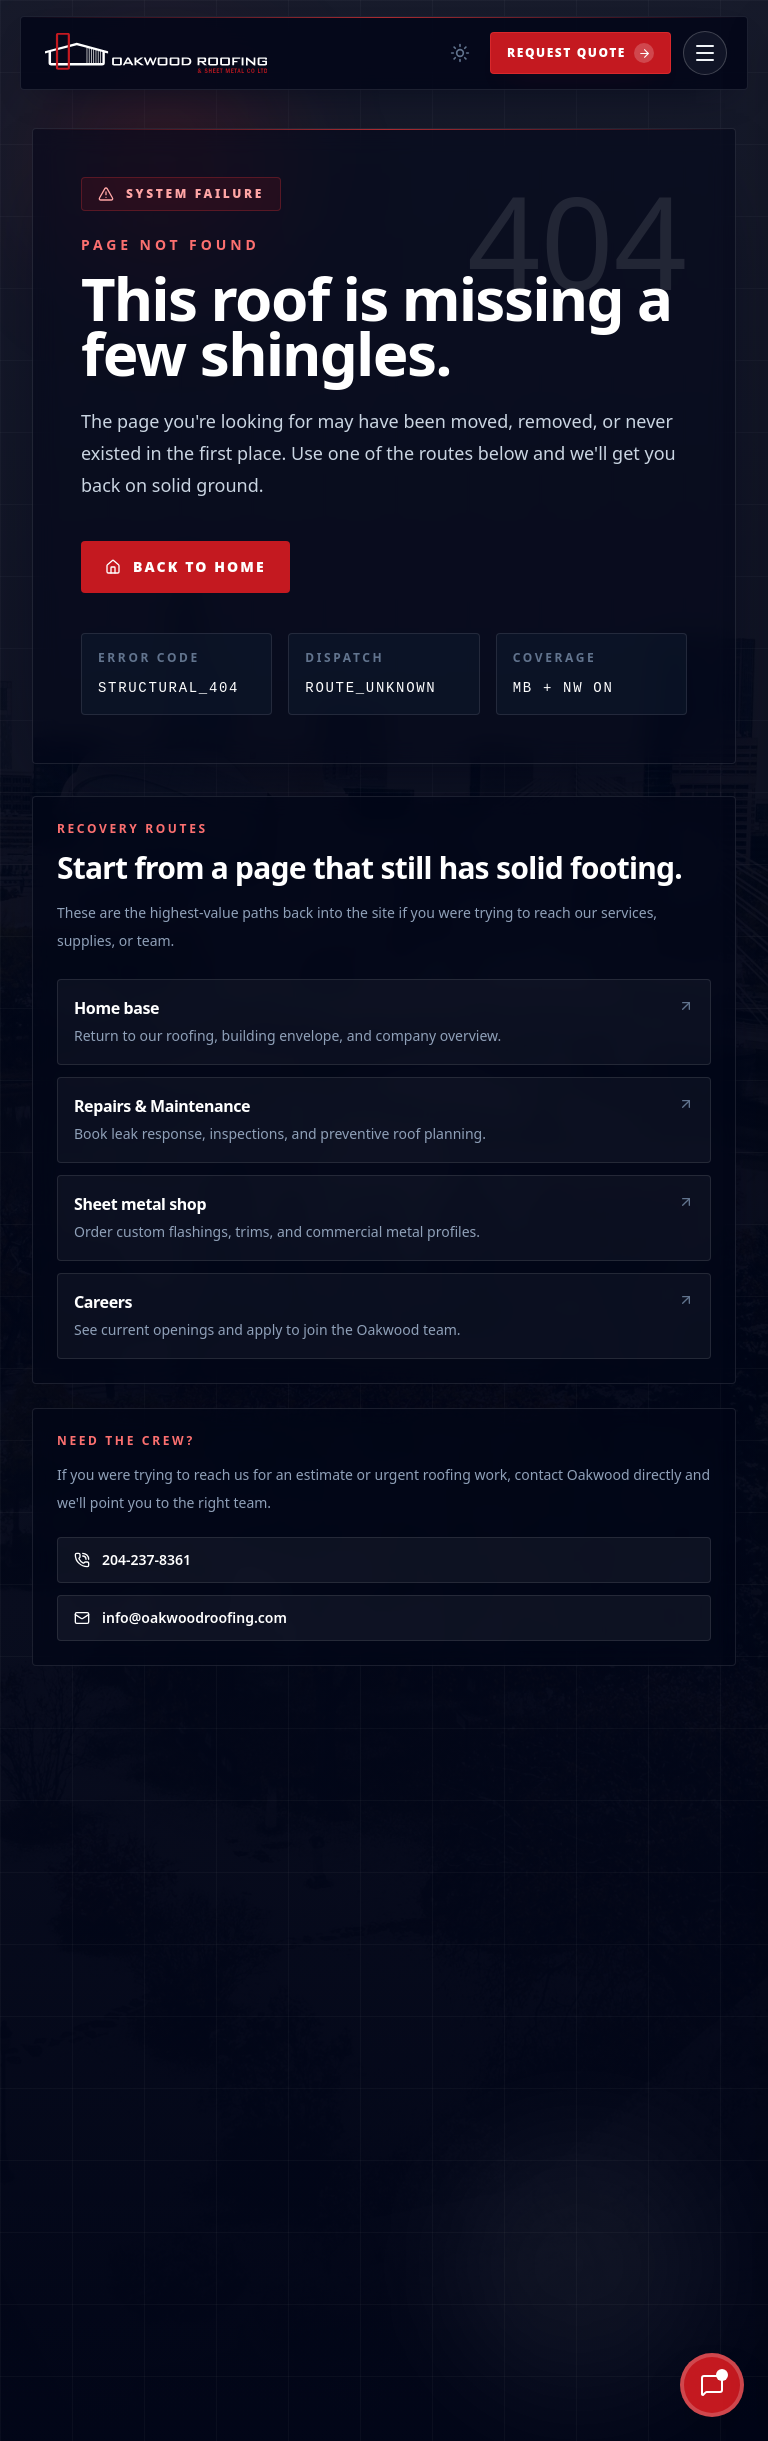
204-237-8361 (132, 1559)
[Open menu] (705, 53)
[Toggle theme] (460, 53)
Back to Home (185, 566)
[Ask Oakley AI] (641, 2385)
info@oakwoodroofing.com (180, 1617)
